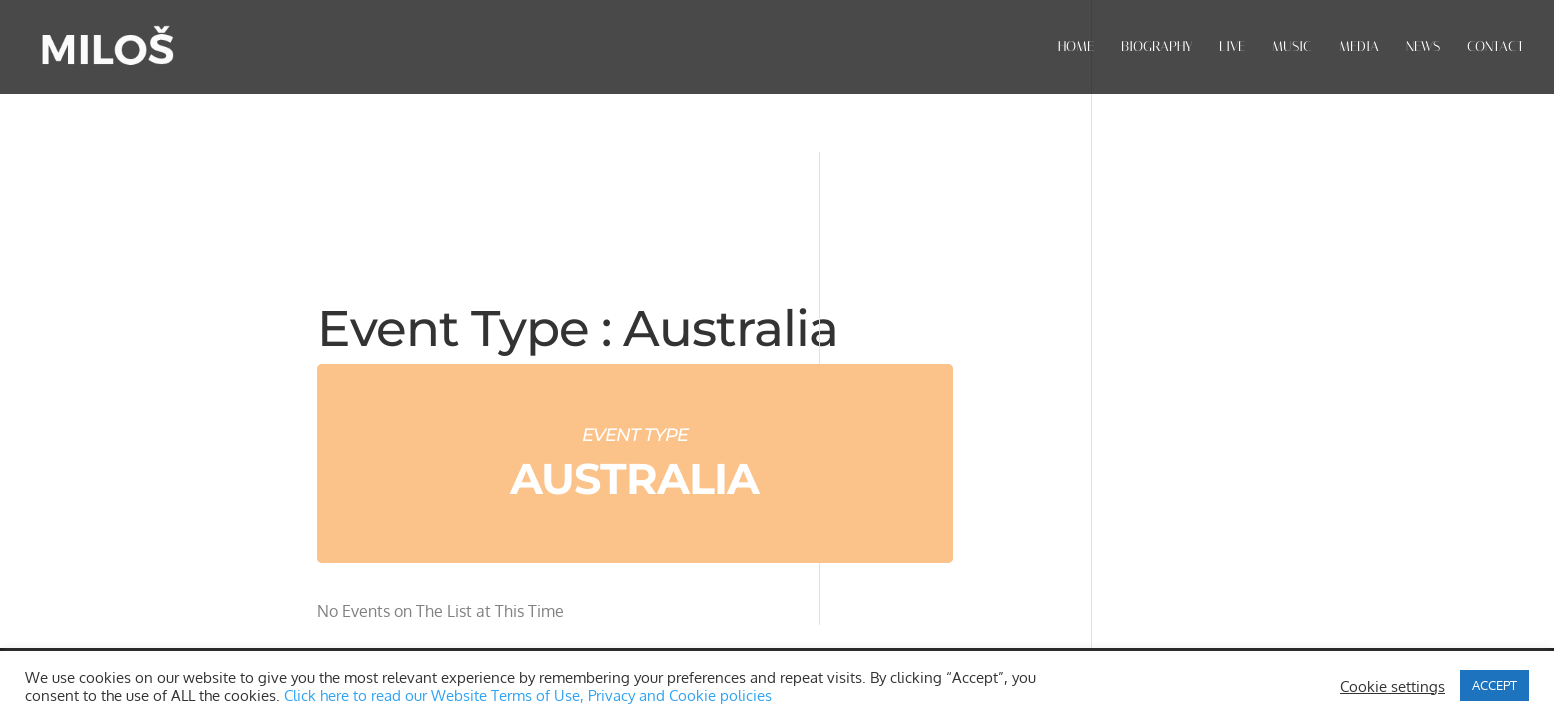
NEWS (1423, 47)
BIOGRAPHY (1156, 47)
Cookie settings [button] (1392, 686)
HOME (1076, 47)
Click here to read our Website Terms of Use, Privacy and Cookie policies (528, 695)
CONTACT (1495, 47)
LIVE (1232, 47)
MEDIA (1359, 47)
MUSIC (1292, 47)
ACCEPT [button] (1494, 685)
